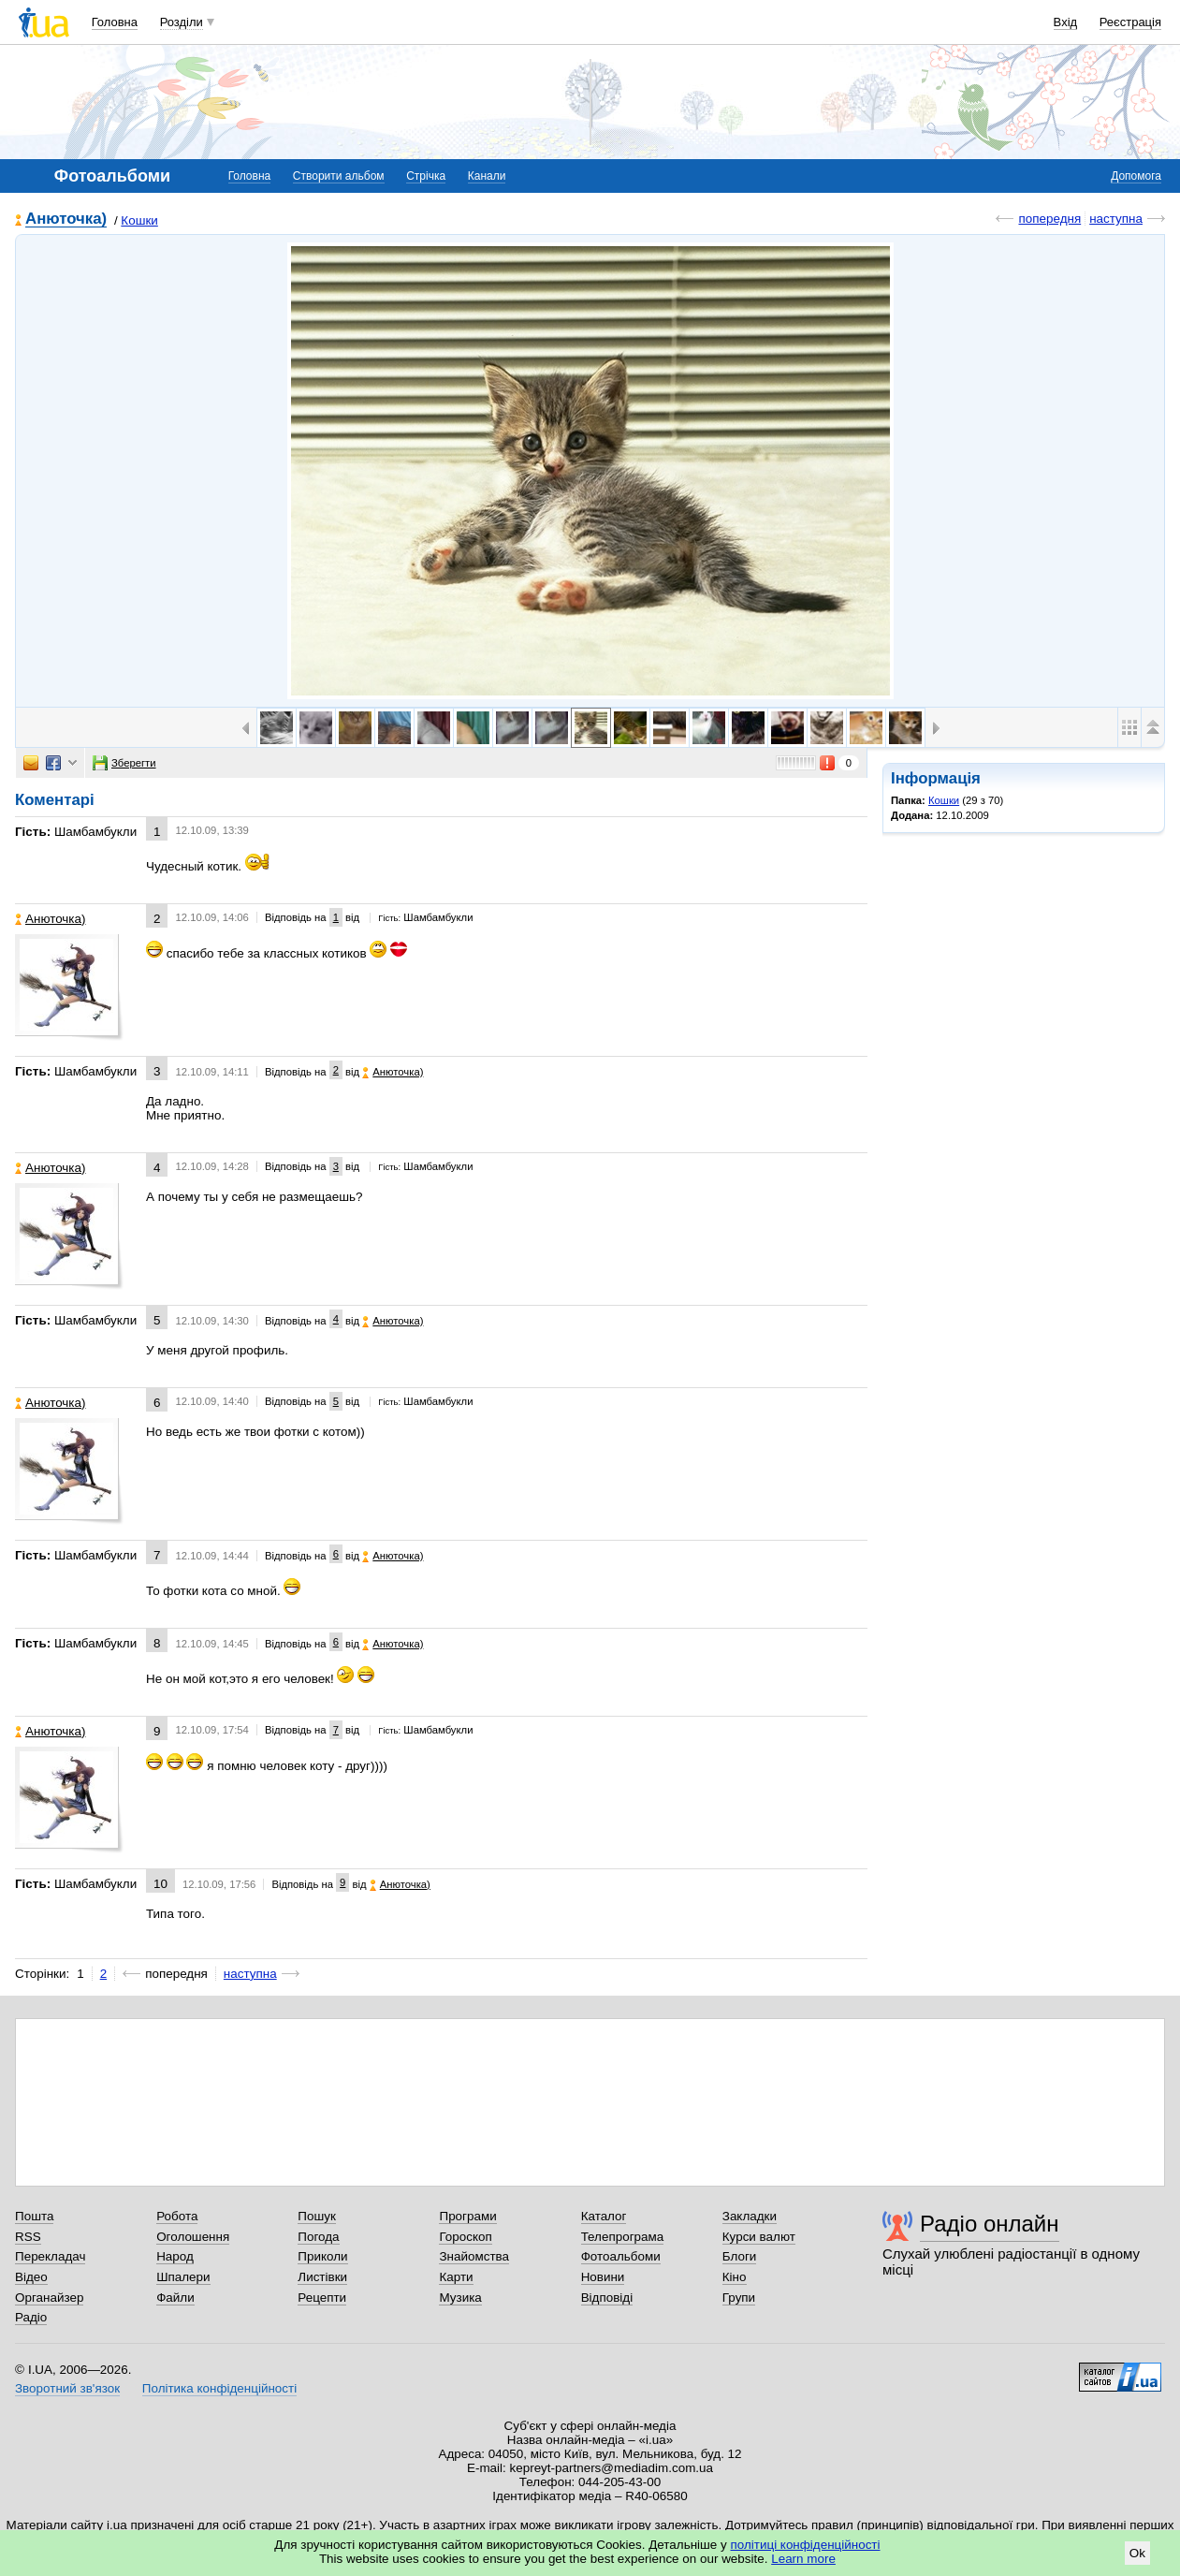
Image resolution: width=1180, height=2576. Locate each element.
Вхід (1066, 22)
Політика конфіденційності (219, 2388)
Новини (603, 2277)
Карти (456, 2277)
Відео (31, 2277)
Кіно (734, 2277)
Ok (1137, 2553)
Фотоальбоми (621, 2256)
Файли (175, 2298)
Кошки (139, 220)
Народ (175, 2256)
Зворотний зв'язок (67, 2388)
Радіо (31, 2317)
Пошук (317, 2216)
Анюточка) (66, 219)
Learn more (803, 2559)
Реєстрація (1130, 22)
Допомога (1136, 176)
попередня (1049, 219)
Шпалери (183, 2277)
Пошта (34, 2216)
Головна (115, 22)
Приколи (322, 2256)
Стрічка (425, 176)
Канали (487, 176)
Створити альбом (339, 176)
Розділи (181, 22)
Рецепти (322, 2298)
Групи (738, 2298)
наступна (1116, 219)
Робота (176, 2216)
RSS (28, 2237)
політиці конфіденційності (806, 2545)
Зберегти (124, 762)
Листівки (322, 2277)
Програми (467, 2216)
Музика (460, 2298)
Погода (318, 2237)
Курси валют (758, 2237)
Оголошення (192, 2237)
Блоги (739, 2256)
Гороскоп (465, 2237)
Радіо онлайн (989, 2223)
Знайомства (474, 2256)
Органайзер (49, 2298)
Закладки (749, 2216)
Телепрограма (622, 2237)
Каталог (604, 2216)
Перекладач (50, 2256)
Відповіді (607, 2298)
